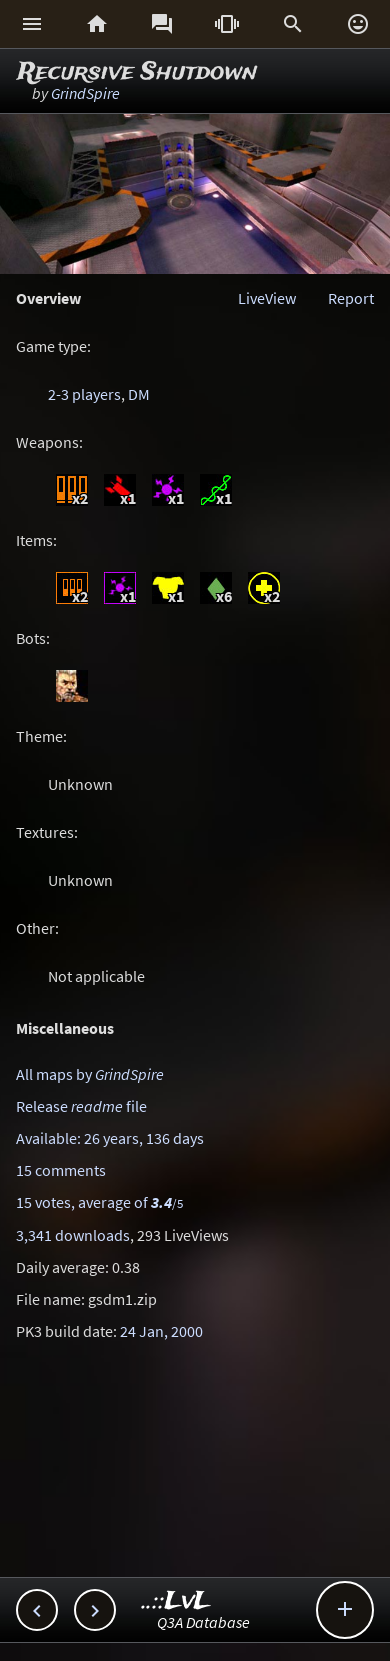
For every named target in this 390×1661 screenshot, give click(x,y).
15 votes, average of (99, 1202)
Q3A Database (203, 1622)
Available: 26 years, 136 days (110, 1138)
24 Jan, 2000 (161, 1331)
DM (139, 394)
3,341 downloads (73, 1235)
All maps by (90, 1074)
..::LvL (176, 1601)
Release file (81, 1106)
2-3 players (84, 394)
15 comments (61, 1170)
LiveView (267, 298)
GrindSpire (85, 93)
